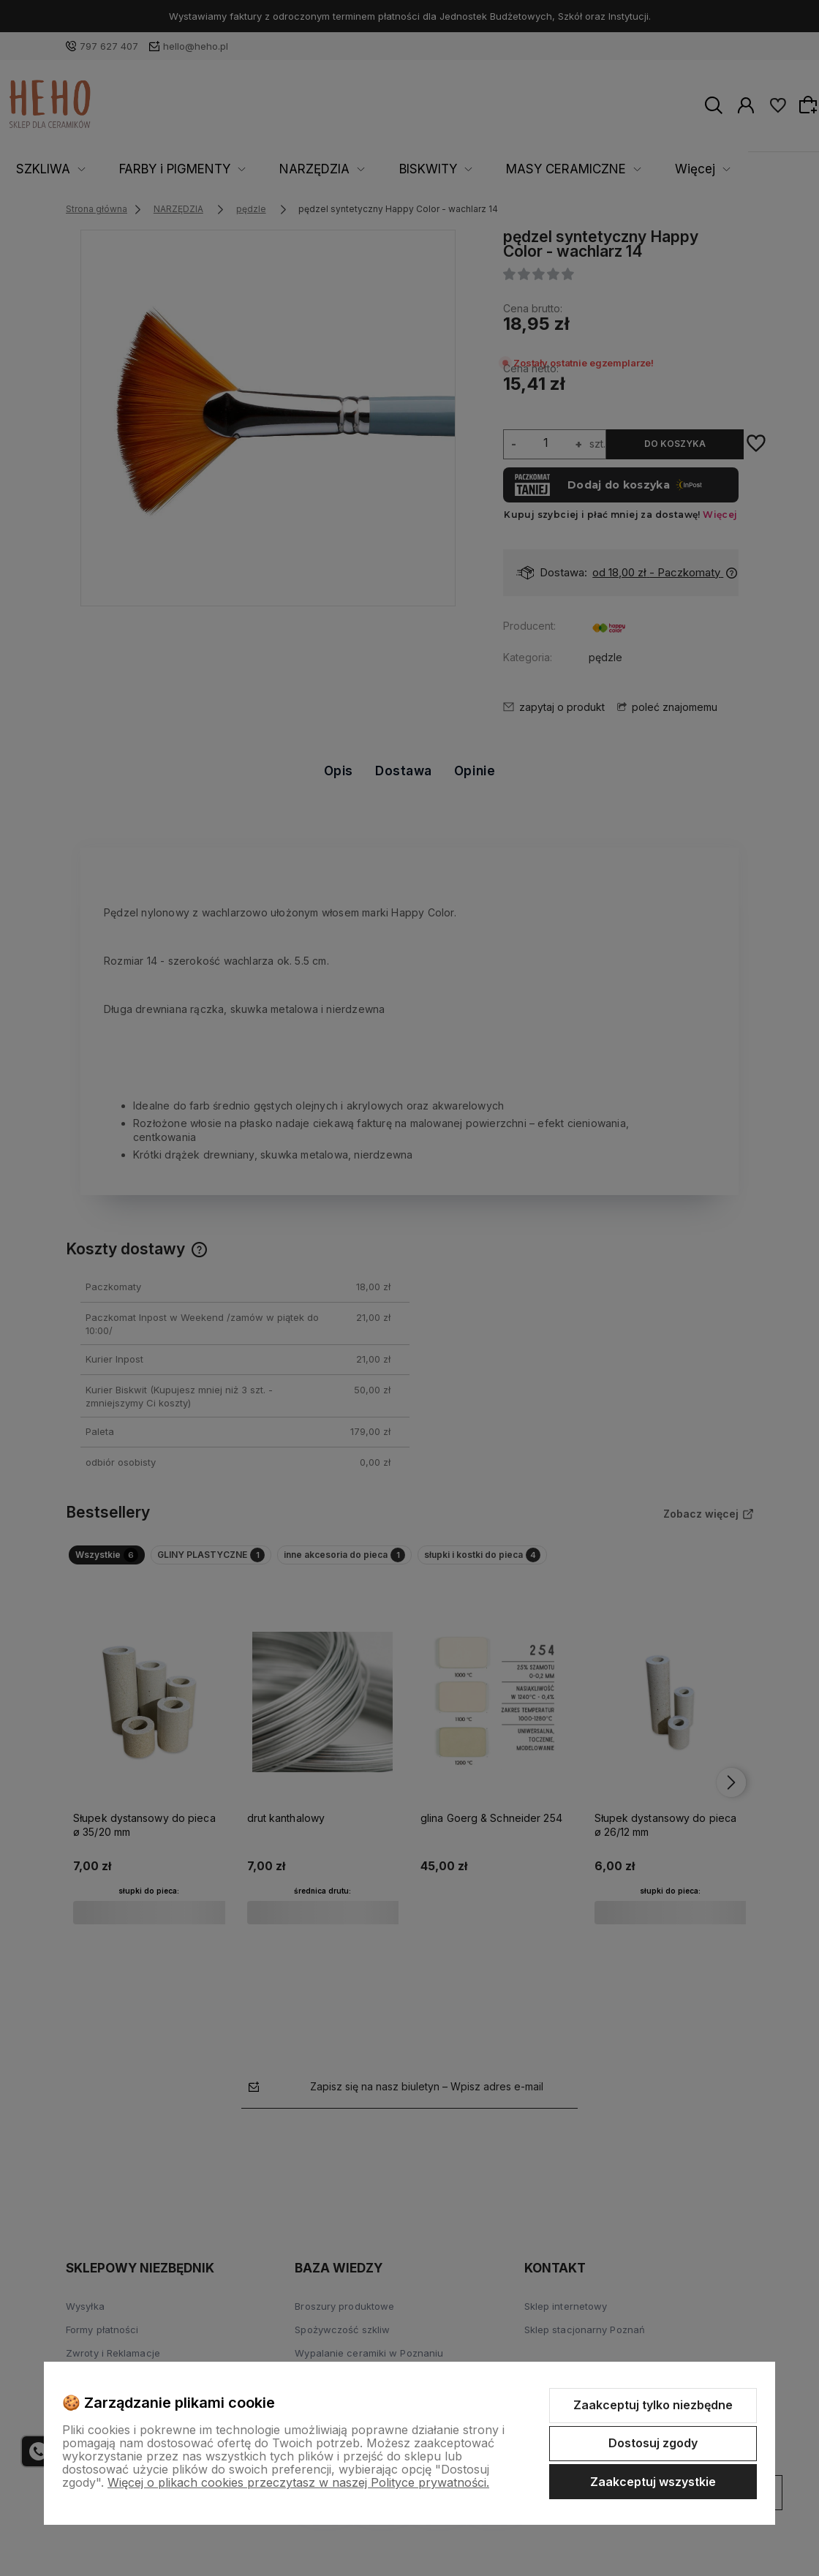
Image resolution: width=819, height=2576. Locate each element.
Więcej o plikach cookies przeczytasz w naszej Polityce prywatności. (298, 2482)
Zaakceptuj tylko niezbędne (653, 2405)
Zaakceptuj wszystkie (653, 2481)
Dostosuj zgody (653, 2443)
